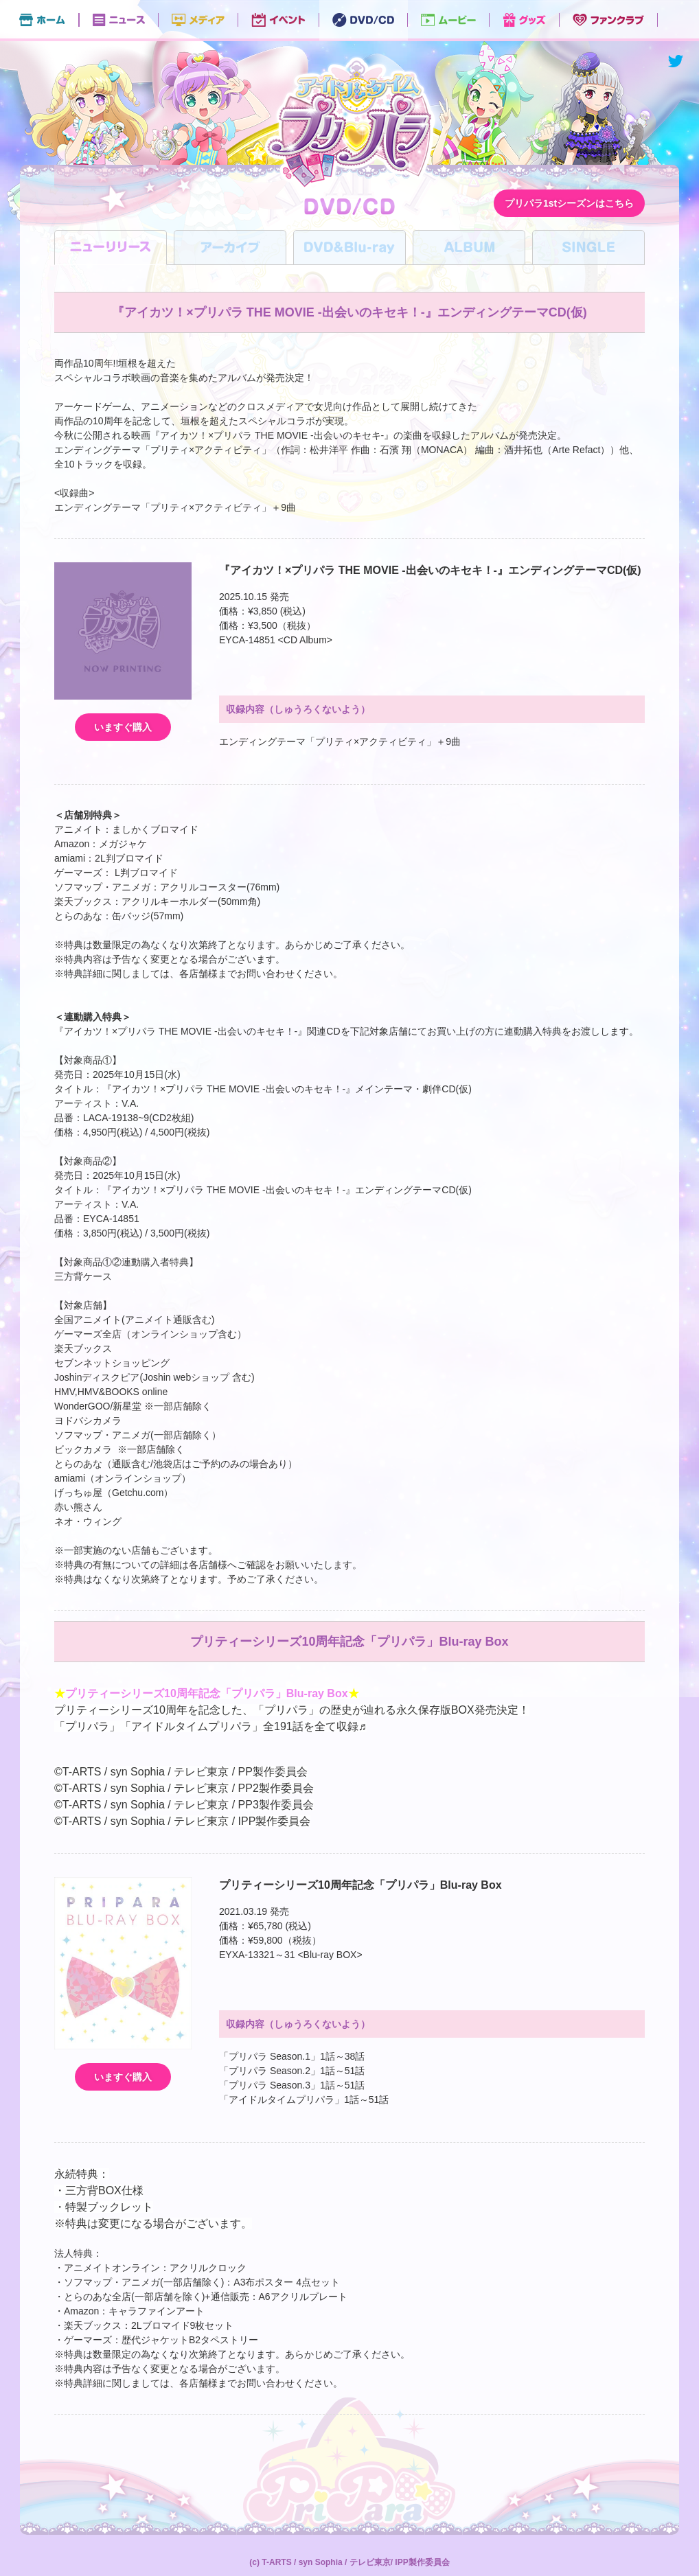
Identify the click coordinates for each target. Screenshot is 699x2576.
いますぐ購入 (123, 727)
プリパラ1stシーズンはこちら (569, 203)
